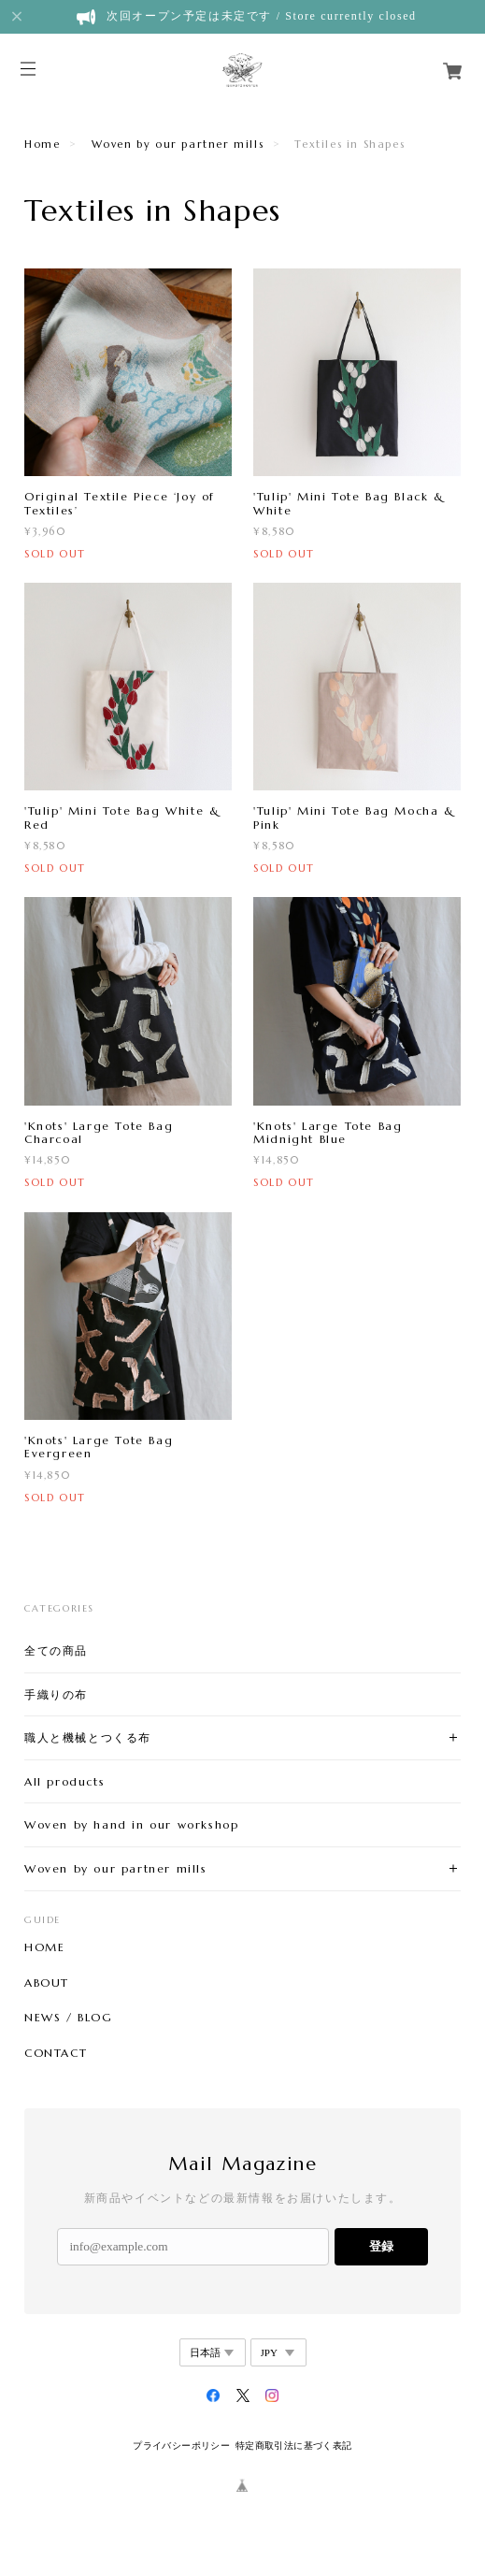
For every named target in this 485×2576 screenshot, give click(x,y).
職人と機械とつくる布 (87, 1737)
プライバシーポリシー (181, 2445)
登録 (381, 2246)
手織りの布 (56, 1694)
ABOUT (46, 1983)
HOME (44, 1947)
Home (42, 144)
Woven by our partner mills (178, 144)
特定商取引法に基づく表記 (293, 2445)
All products (64, 1781)
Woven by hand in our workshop (131, 1824)
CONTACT (55, 2053)
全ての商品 (56, 1650)
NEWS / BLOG (68, 2017)
